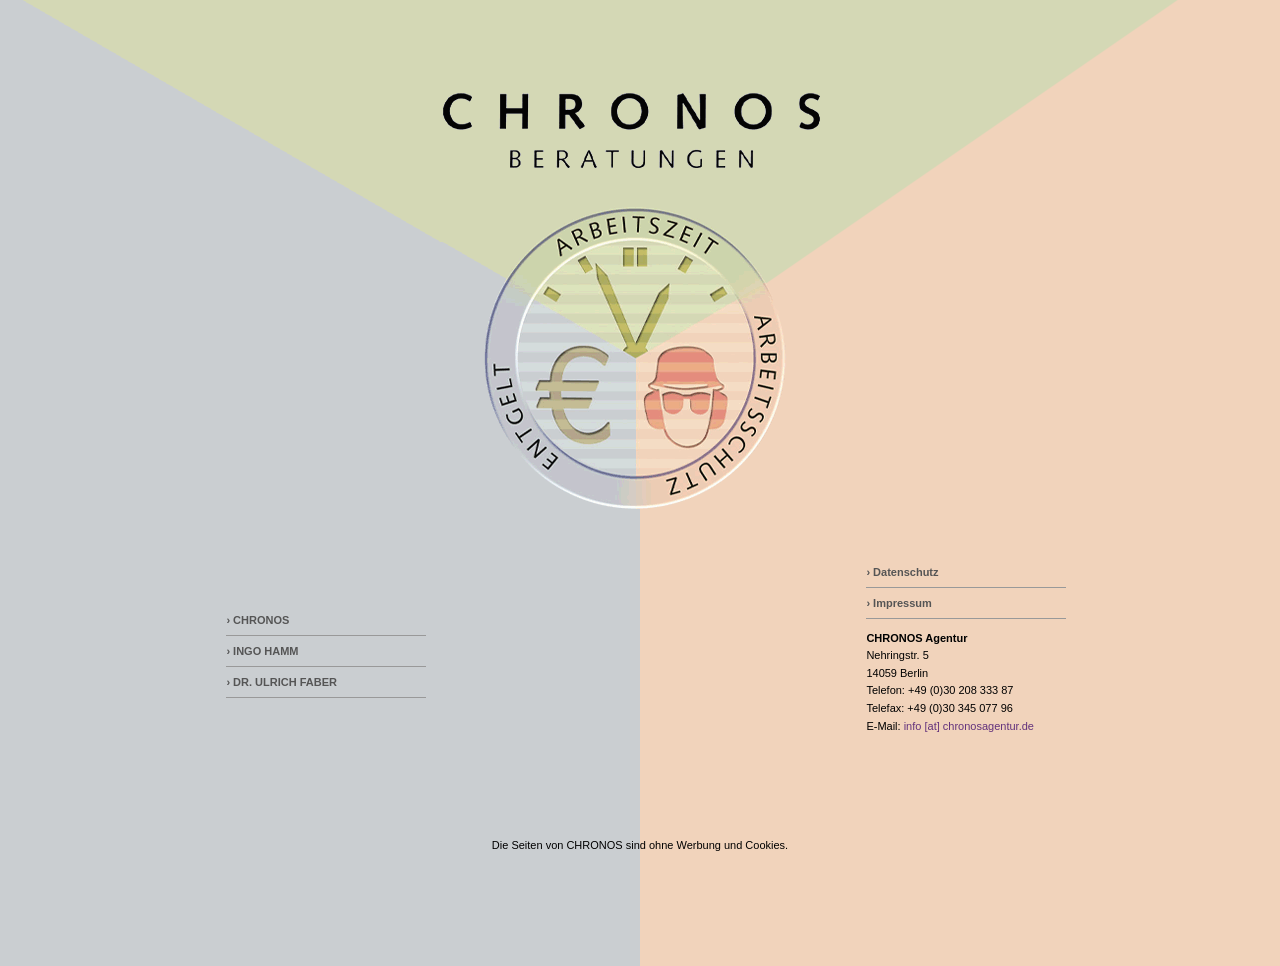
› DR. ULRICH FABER (281, 682)
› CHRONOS (257, 620)
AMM (285, 651)
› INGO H (249, 651)
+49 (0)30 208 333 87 (961, 690)
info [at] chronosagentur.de (969, 726)
